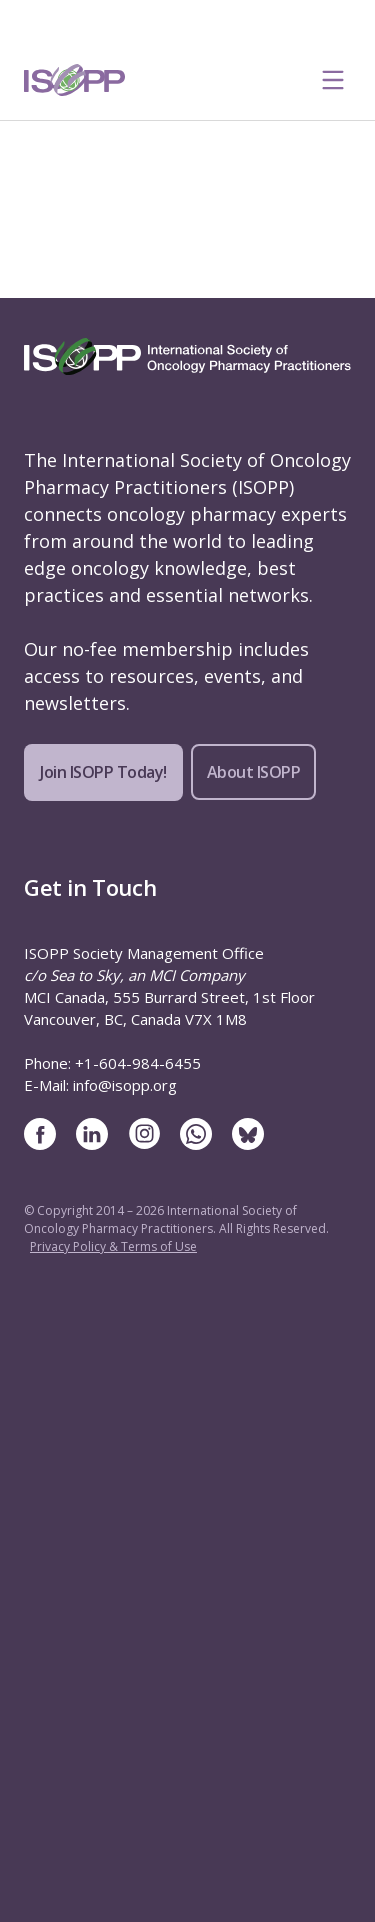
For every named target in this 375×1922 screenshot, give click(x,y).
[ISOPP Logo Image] (75, 80)
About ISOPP (254, 772)
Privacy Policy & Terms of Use (113, 1246)
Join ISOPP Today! (103, 772)
